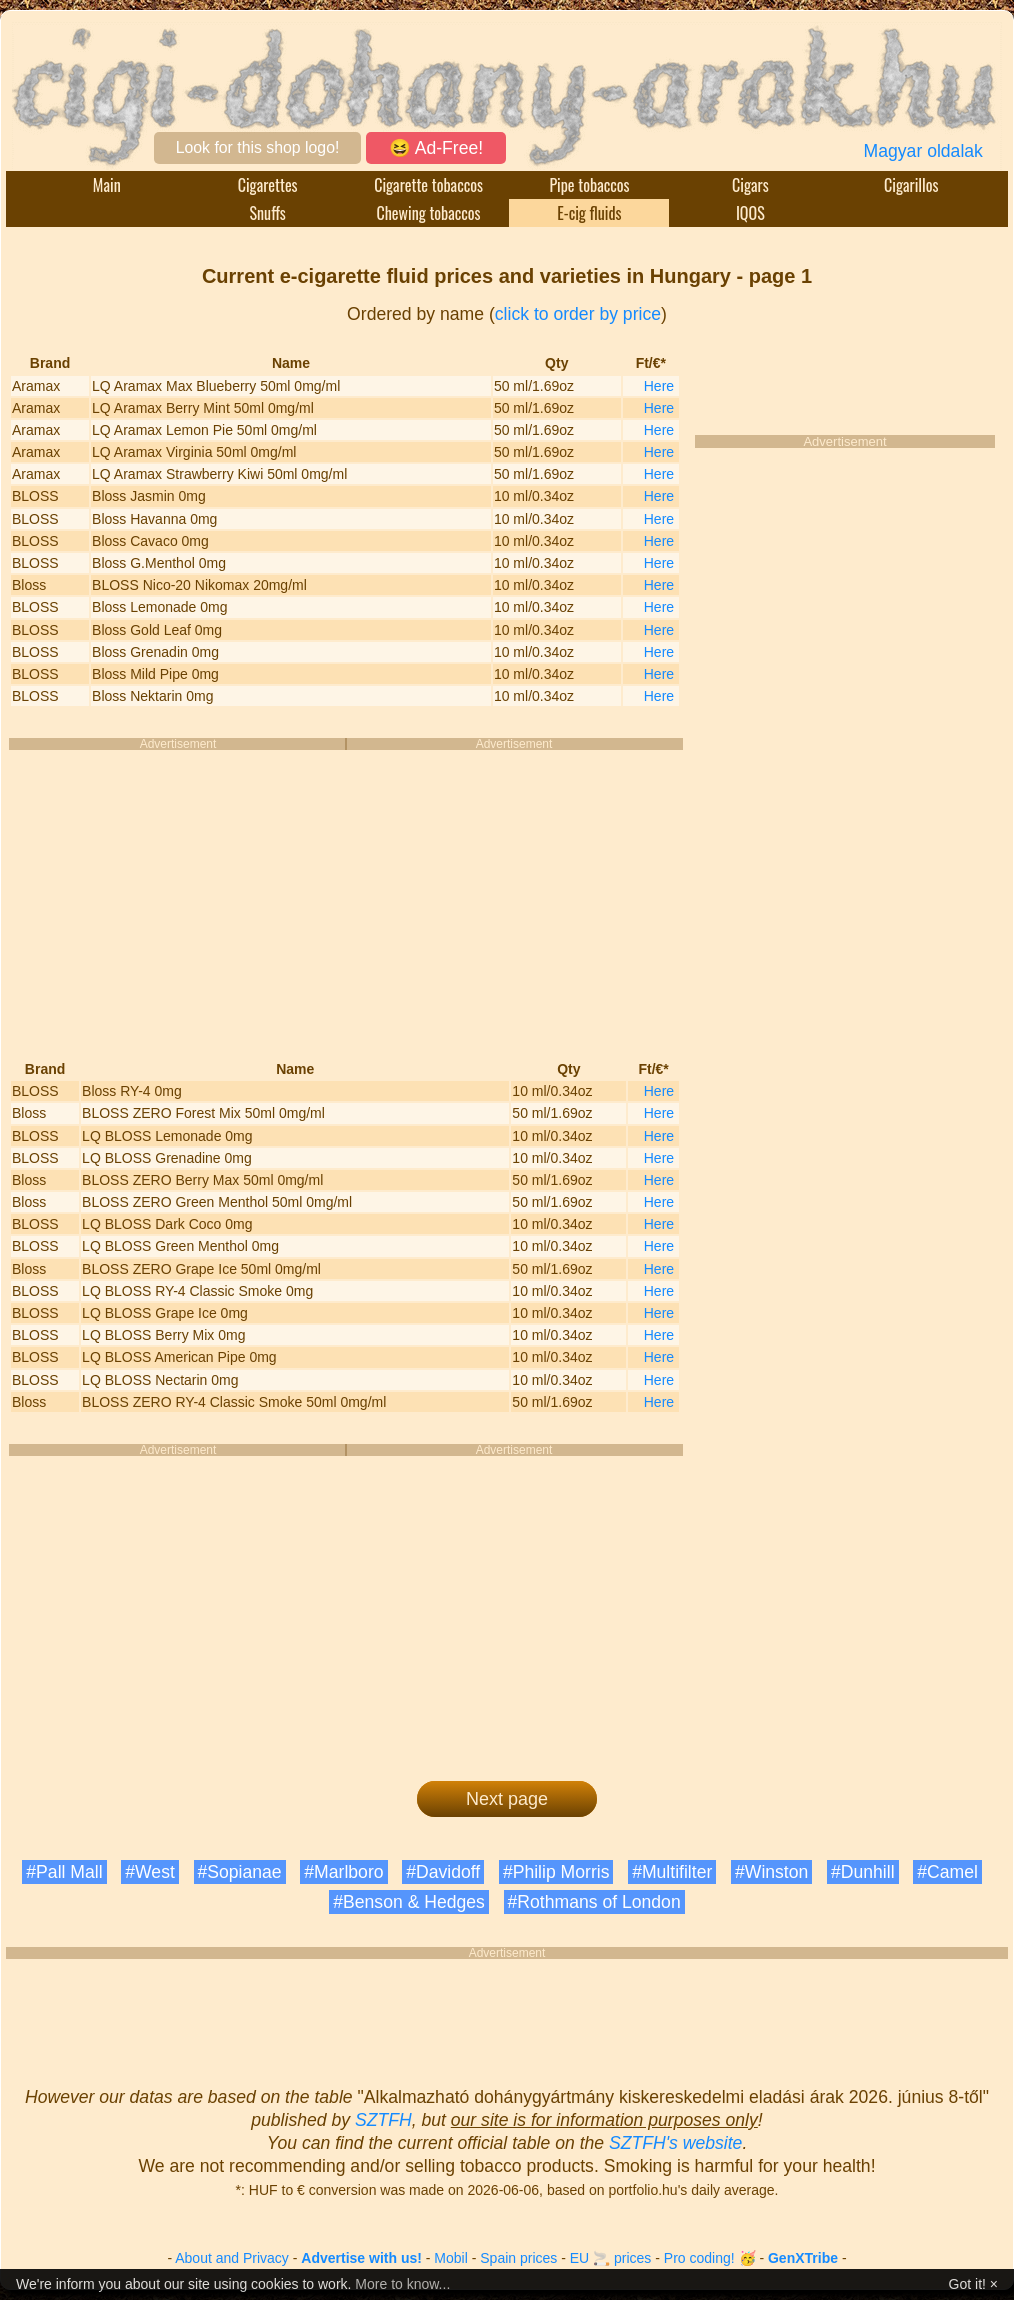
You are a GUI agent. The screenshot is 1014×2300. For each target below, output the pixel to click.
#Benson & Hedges (409, 1902)
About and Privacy (232, 2258)
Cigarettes (268, 185)
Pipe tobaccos (589, 185)
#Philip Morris (556, 1872)
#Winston (771, 1872)
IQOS (750, 213)
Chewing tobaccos (428, 213)
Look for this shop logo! (258, 147)
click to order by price (578, 314)
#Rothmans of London (594, 1902)
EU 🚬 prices (611, 2258)
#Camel (947, 1872)
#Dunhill (863, 1872)
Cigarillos (911, 185)
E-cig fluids (589, 213)
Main (107, 185)
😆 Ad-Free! (436, 148)
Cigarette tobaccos (428, 185)
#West (150, 1872)
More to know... (402, 2284)
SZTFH (383, 2120)
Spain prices (518, 2258)
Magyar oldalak (923, 151)
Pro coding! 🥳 (710, 2258)
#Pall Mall (64, 1872)
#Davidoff (443, 1872)
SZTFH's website (675, 2143)
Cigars (750, 185)
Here (659, 386)
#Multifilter (672, 1872)
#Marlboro (343, 1872)
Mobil (450, 2258)
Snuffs (268, 213)
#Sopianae (240, 1872)
